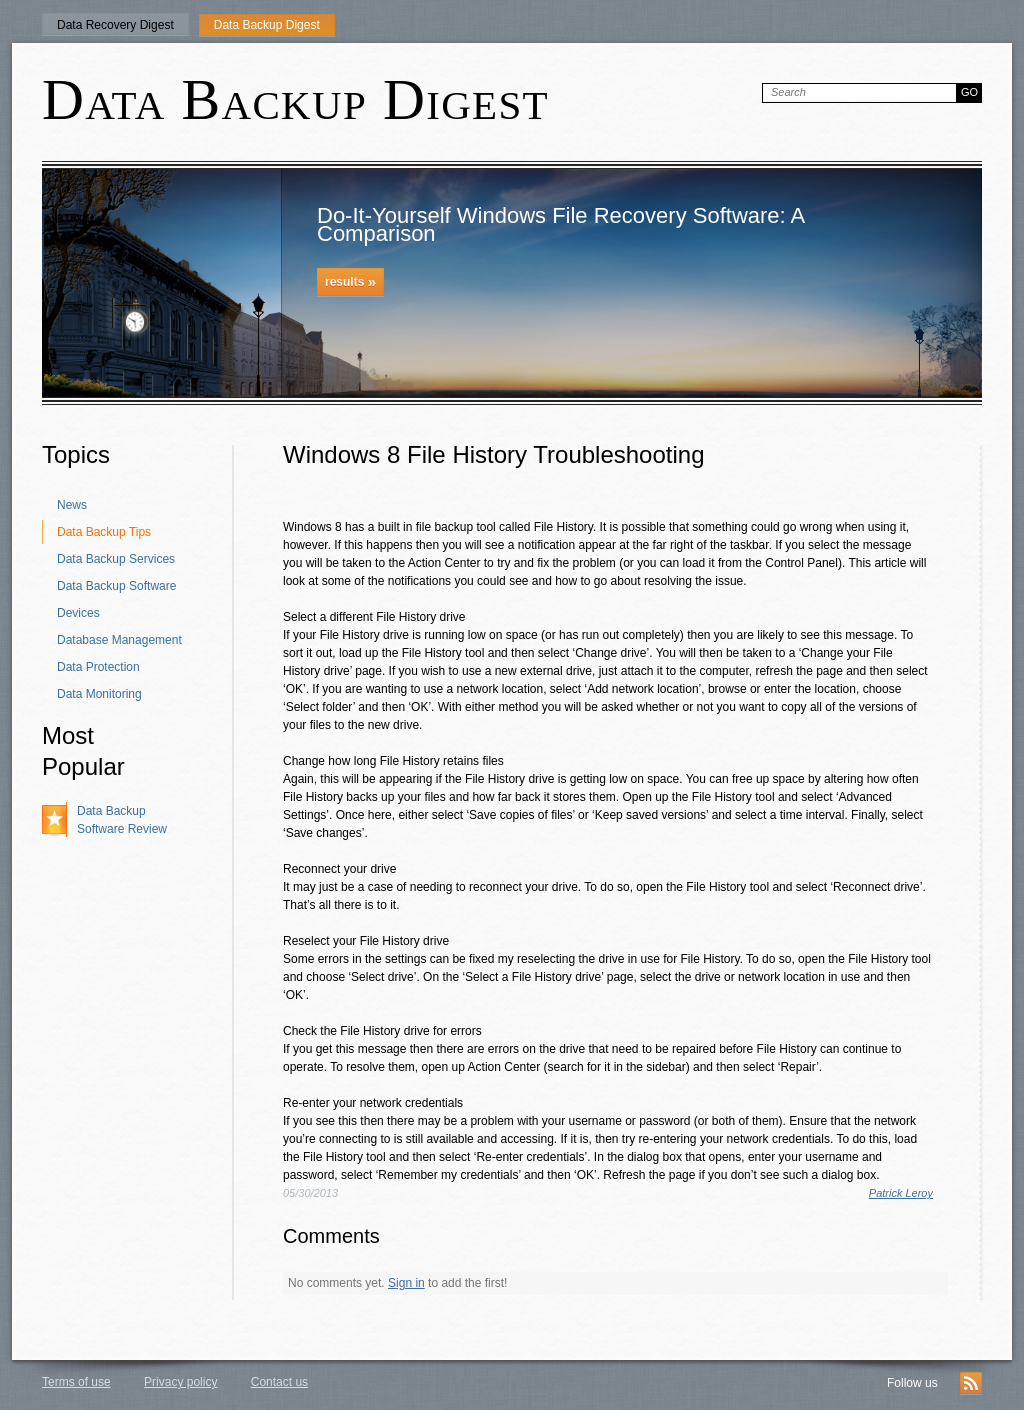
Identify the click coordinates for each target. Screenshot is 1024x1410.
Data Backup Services (116, 559)
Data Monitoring (99, 694)
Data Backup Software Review (122, 820)
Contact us (279, 1382)
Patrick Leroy (901, 1193)
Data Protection (98, 667)
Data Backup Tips (104, 532)
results (350, 281)
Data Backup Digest (267, 25)
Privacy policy (180, 1382)
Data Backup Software (116, 586)
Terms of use (76, 1382)
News (72, 505)
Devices (78, 613)
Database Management (119, 640)
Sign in (406, 1283)
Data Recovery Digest (115, 25)
